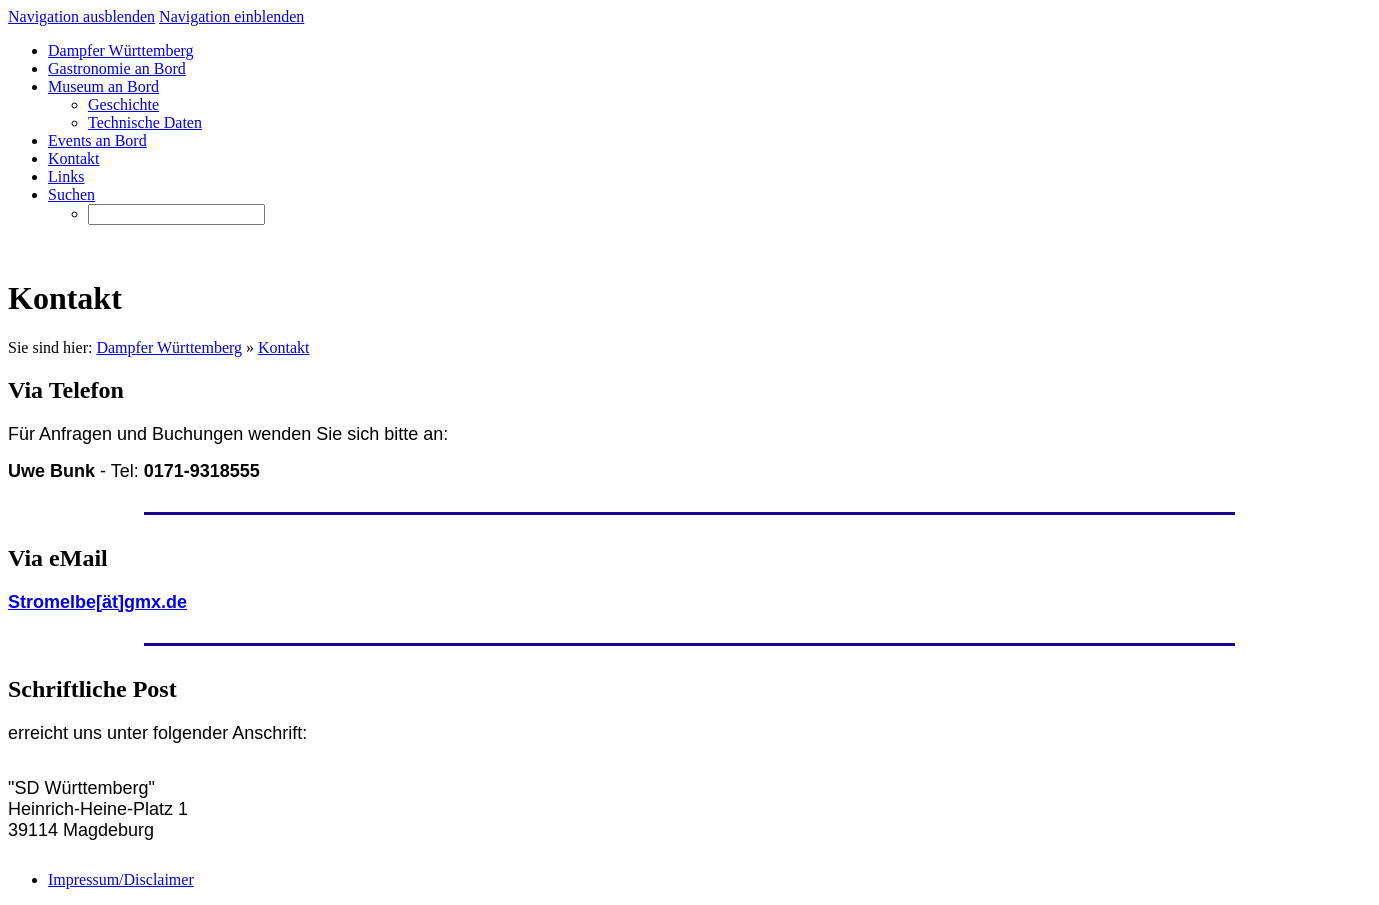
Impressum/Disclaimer (121, 879)
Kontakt (284, 347)
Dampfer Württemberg (169, 347)
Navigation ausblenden (81, 16)
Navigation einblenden (231, 16)
